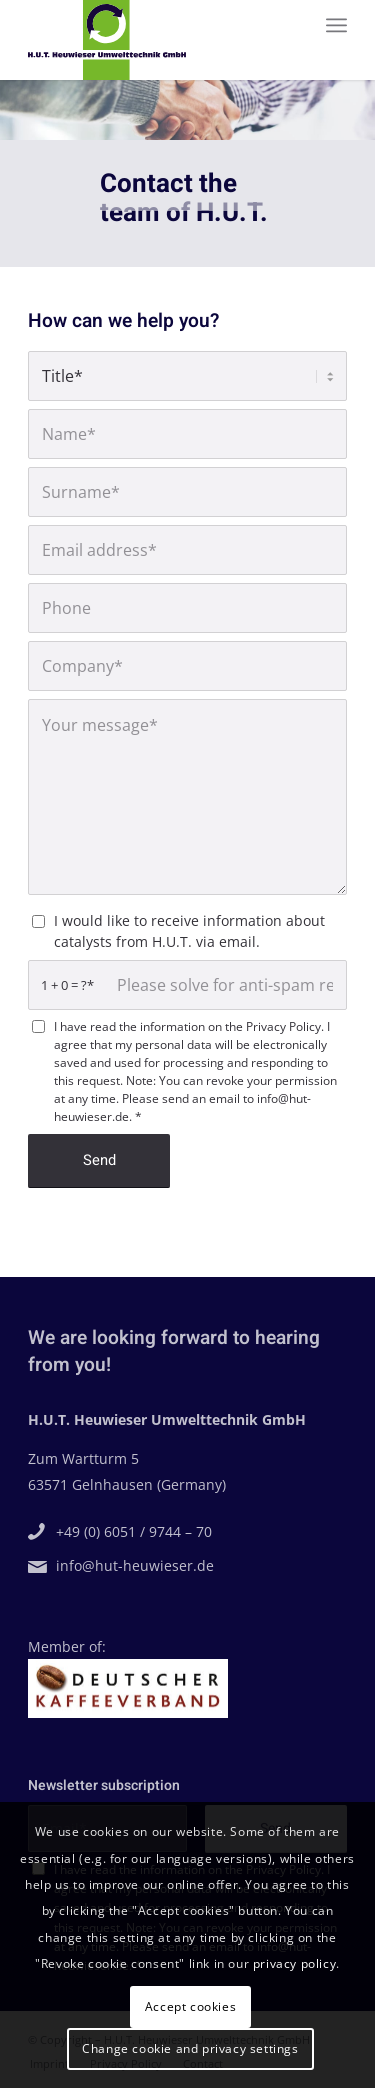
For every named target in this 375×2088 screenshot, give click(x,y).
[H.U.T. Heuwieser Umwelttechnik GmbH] (155, 40)
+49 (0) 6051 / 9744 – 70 (131, 1531)
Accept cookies (190, 2006)
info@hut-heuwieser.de (132, 1565)
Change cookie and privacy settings (190, 2048)
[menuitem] (336, 25)
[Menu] (336, 25)
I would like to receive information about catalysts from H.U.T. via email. (189, 931)
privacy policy (294, 1963)
